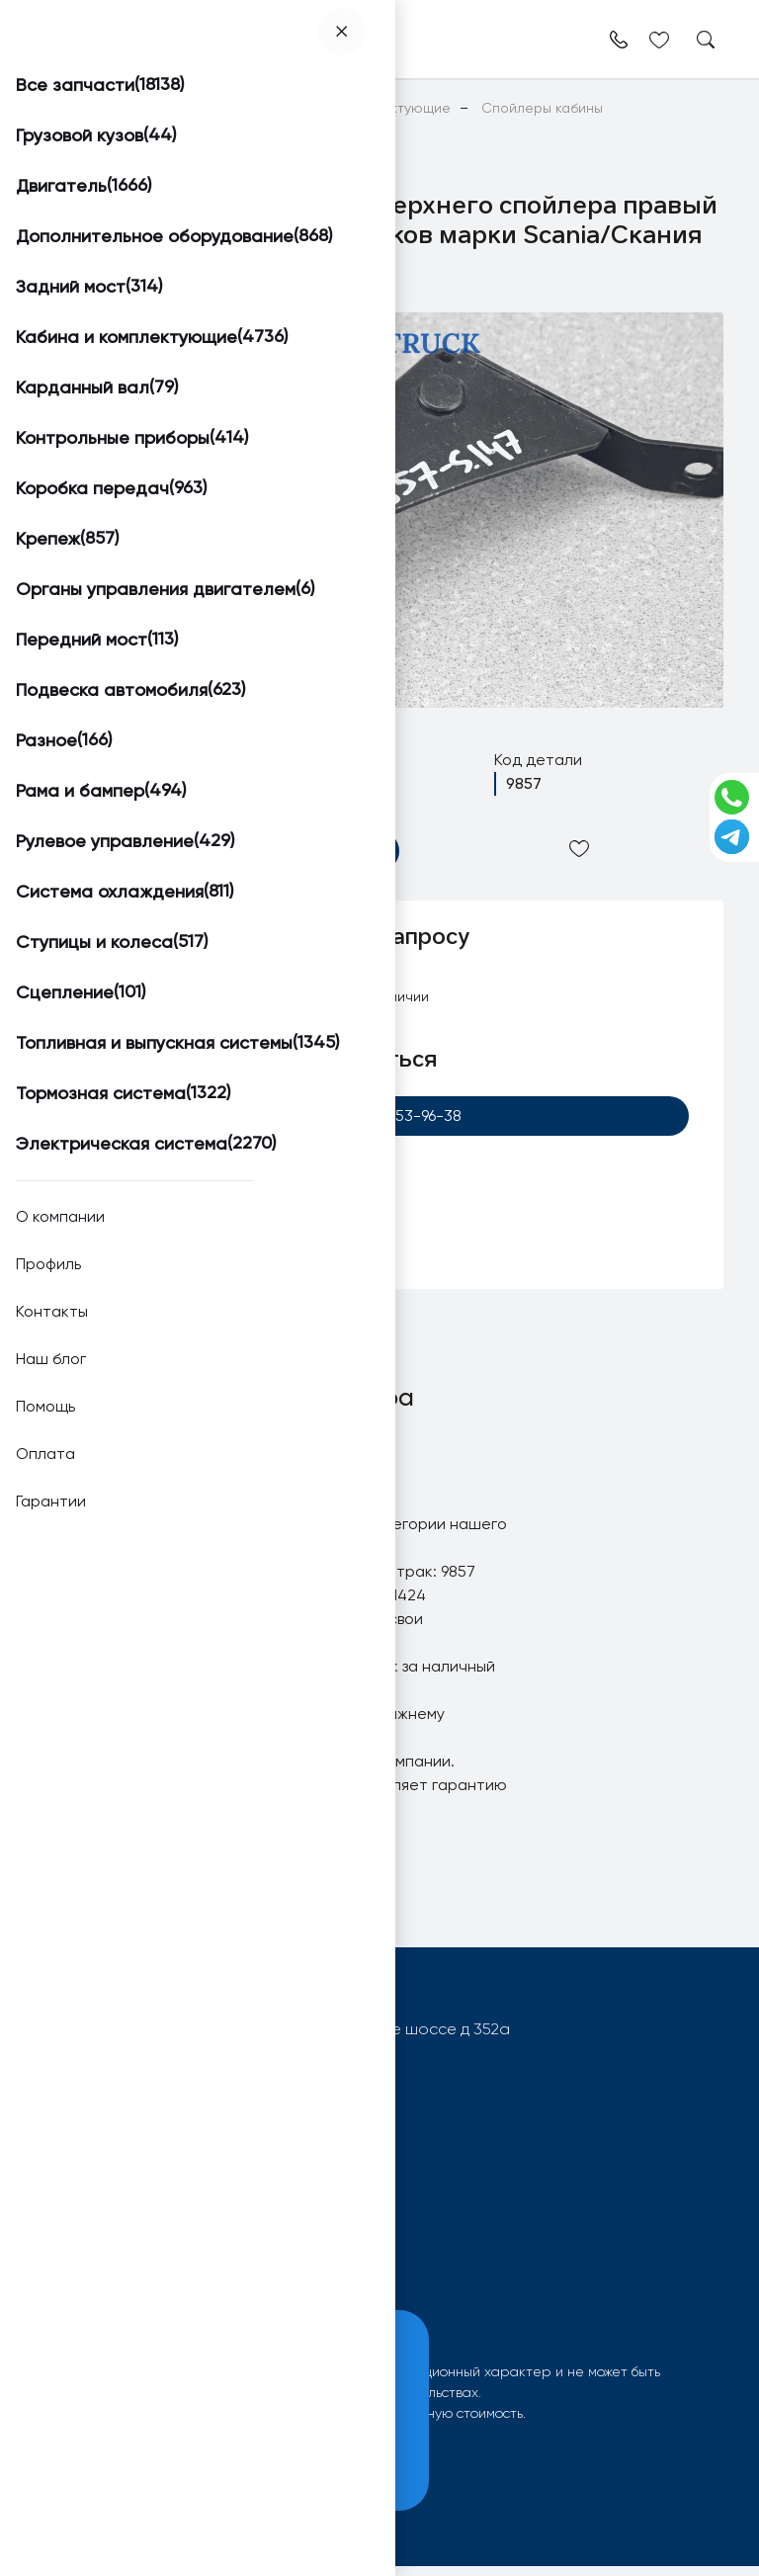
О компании (301, 2252)
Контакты (290, 2281)
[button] (101, 338)
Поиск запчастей (101, 2252)
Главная (62, 108)
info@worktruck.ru (128, 2070)
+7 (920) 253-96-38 (379, 1117)
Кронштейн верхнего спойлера (290, 1557)
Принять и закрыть (149, 2465)
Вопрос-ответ (91, 2281)
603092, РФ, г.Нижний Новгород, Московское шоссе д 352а (287, 2038)
